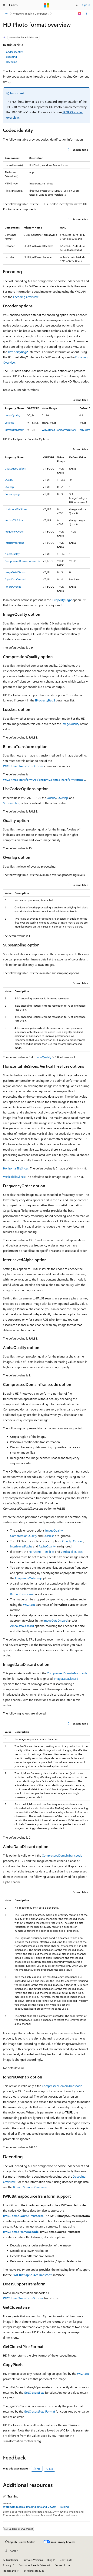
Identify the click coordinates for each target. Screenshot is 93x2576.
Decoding (11, 62)
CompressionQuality (23, 1536)
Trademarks (9, 2570)
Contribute (66, 2560)
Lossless (9, 422)
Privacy (7, 2565)
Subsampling (12, 494)
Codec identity (14, 52)
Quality (9, 479)
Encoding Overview (25, 297)
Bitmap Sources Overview (30, 2187)
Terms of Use (62, 2565)
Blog (49, 2560)
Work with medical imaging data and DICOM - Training (36, 2506)
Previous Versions (33, 2560)
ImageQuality (12, 415)
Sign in (86, 5)
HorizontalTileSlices (16, 509)
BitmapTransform (14, 430)
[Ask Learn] (79, 14)
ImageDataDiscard (15, 572)
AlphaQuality (12, 554)
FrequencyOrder (14, 531)
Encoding (11, 56)
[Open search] (77, 5)
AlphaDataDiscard (15, 579)
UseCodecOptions (15, 468)
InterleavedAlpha (14, 542)
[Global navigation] (4, 5)
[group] (46, 418)
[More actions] (86, 14)
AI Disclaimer (10, 2560)
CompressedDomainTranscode (22, 561)
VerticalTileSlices (14, 520)
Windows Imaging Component (30, 13)
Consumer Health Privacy (33, 2565)
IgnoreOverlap (13, 586)
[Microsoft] (46, 5)
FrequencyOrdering (28, 1578)
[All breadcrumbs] (6, 14)
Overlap (9, 487)
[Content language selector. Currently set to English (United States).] (20, 2542)
